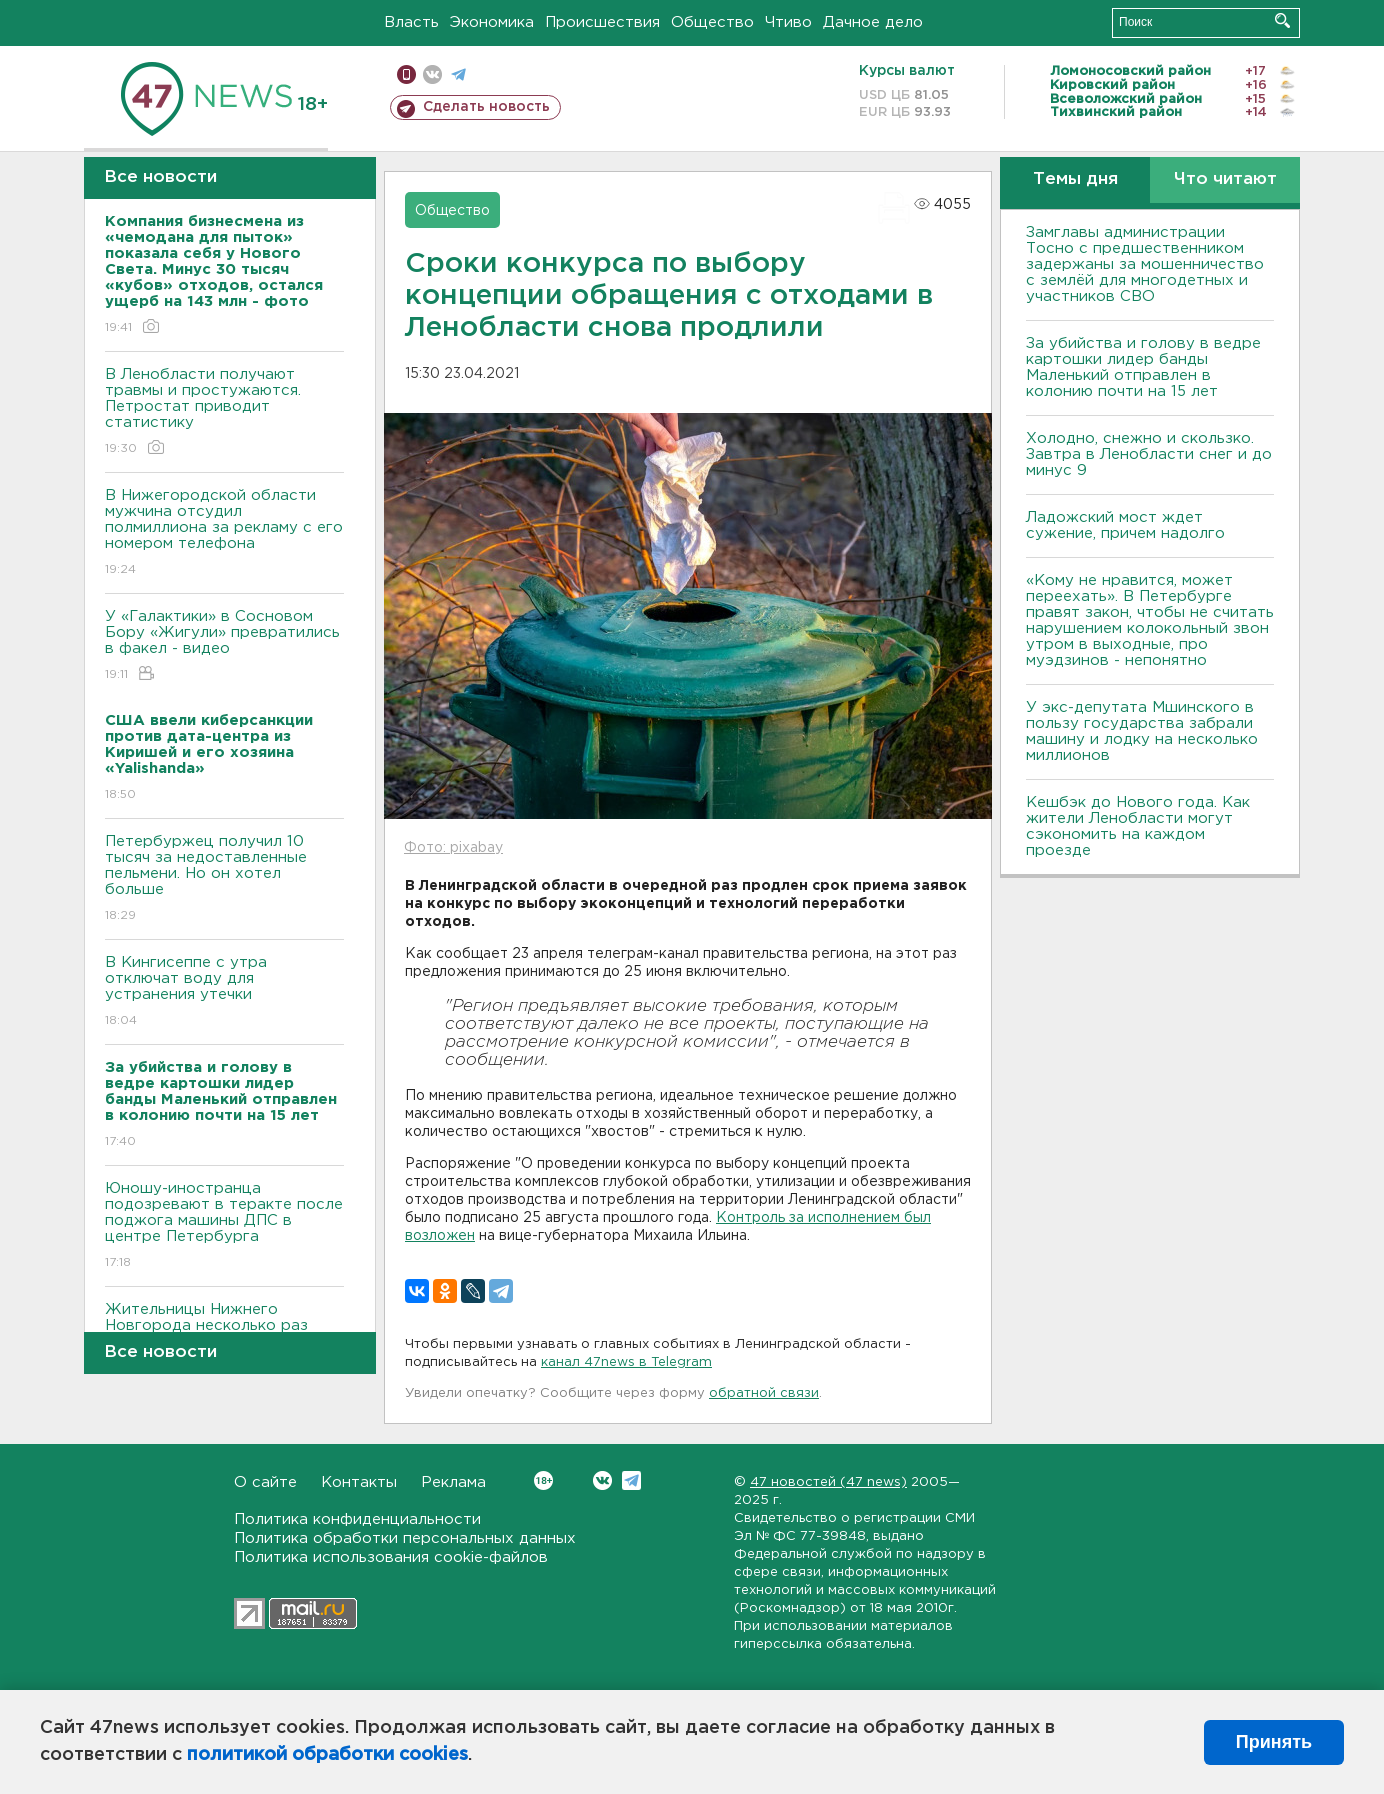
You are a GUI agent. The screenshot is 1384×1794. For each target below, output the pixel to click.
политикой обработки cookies (327, 1755)
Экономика (492, 22)
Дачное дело (873, 22)
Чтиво (788, 22)
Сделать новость (486, 107)
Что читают (1225, 179)
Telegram (631, 1480)
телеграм (458, 74)
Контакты (359, 1482)
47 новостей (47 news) (828, 1482)
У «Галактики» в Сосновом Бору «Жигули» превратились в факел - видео (224, 646)
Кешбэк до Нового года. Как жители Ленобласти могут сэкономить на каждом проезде (1138, 826)
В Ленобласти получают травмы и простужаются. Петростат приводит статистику (224, 412)
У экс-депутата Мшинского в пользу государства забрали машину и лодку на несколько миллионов (1142, 731)
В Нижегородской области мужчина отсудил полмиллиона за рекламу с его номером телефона (224, 533)
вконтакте (432, 74)
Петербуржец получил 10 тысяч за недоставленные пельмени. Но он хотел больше (224, 879)
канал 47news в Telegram (626, 1362)
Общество (712, 22)
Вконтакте (543, 1480)
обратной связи (764, 1393)
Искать (1282, 20)
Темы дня (1075, 179)
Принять (1274, 1742)
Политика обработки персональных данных (405, 1538)
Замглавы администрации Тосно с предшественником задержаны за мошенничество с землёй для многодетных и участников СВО (1145, 264)
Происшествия (602, 22)
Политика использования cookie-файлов (391, 1557)
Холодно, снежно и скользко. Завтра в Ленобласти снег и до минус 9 (1149, 454)
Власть (411, 22)
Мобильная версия (406, 74)
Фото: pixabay (453, 848)
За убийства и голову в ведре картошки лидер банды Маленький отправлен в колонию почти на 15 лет (1143, 367)
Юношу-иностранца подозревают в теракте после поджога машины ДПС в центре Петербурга (224, 1226)
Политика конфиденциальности (357, 1519)
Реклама (453, 1482)
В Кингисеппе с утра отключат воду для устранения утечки (224, 992)
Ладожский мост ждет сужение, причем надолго (1125, 525)
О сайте (265, 1482)
